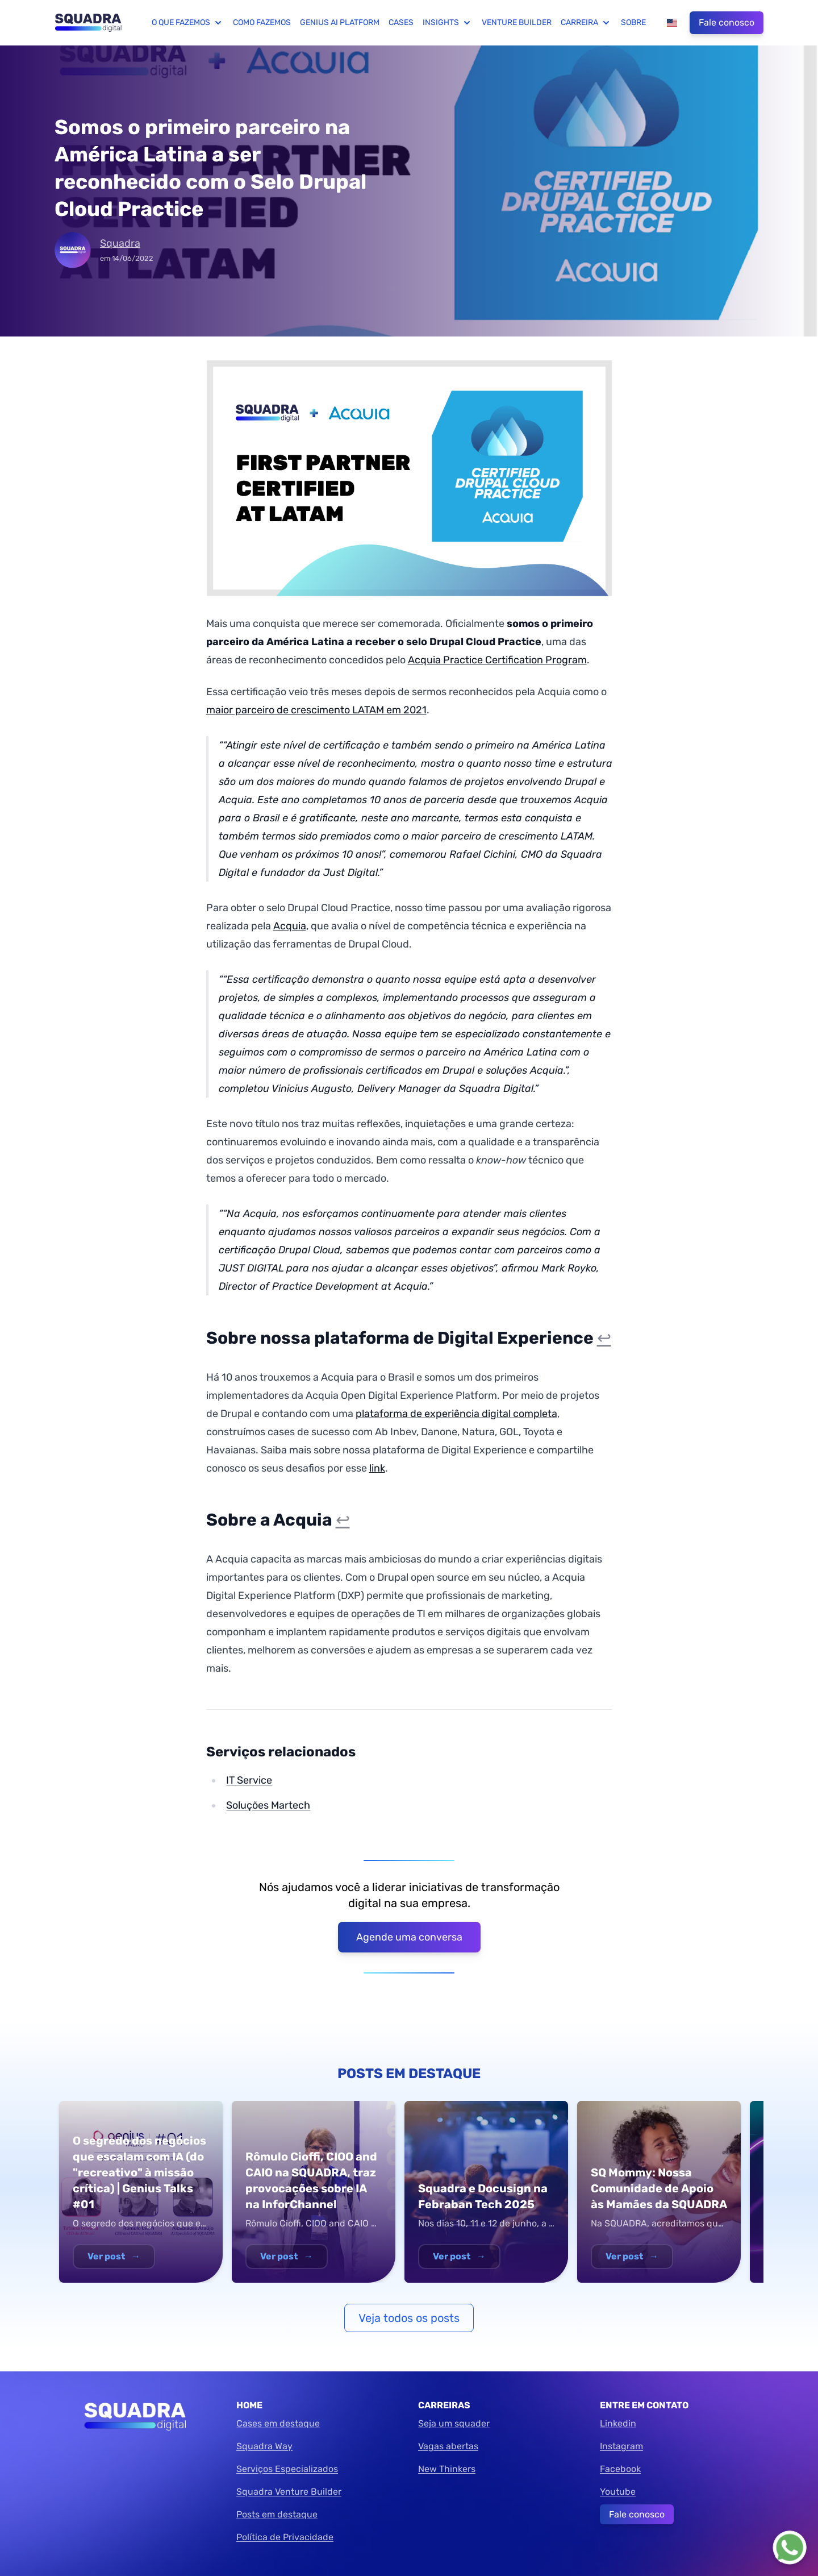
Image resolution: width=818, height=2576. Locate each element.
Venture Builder (517, 22)
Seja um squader (454, 2423)
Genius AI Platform (339, 22)
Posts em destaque (277, 2514)
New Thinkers (446, 2468)
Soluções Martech (268, 1805)
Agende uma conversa (409, 1937)
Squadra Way (264, 2446)
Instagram (621, 2446)
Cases (401, 22)
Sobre (633, 22)
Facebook (620, 2468)
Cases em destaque (278, 2423)
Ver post (113, 2256)
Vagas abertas (448, 2446)
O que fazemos (188, 22)
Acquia (289, 926)
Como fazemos (262, 22)
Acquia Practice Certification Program (497, 660)
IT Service (249, 1780)
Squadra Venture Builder (288, 2491)
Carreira (586, 22)
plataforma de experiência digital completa (456, 1413)
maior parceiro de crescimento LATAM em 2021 (316, 710)
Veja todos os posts (409, 2318)
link (377, 1468)
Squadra (120, 243)
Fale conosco (726, 22)
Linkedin (618, 2423)
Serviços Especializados (287, 2468)
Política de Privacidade (284, 2537)
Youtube (618, 2491)
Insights (448, 22)
